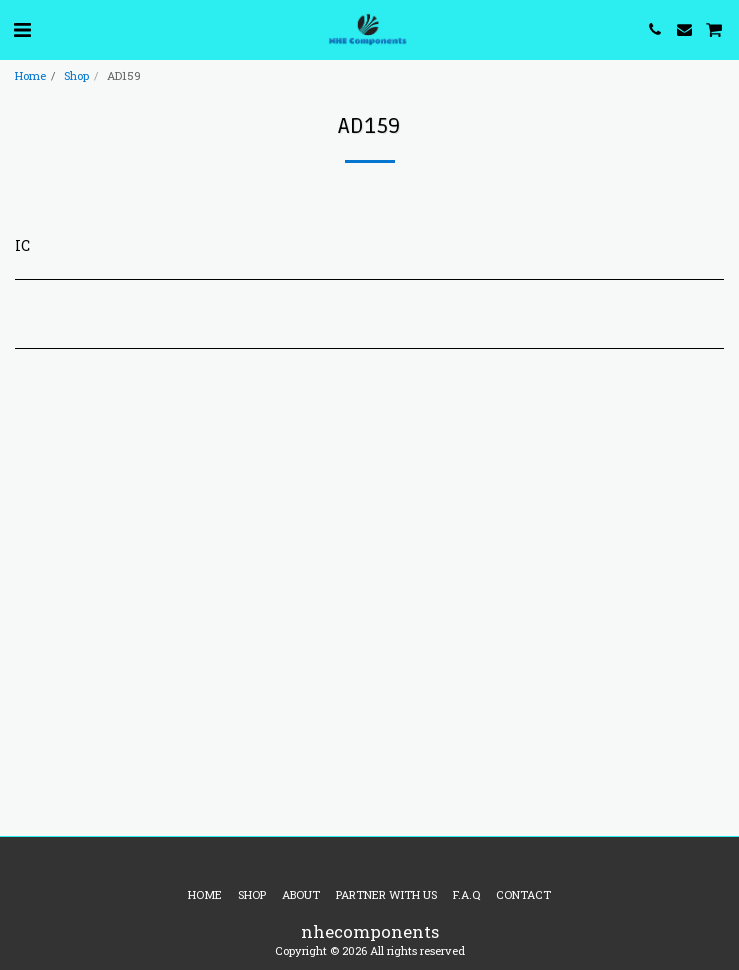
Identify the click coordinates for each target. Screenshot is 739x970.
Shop (76, 75)
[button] (22, 29)
